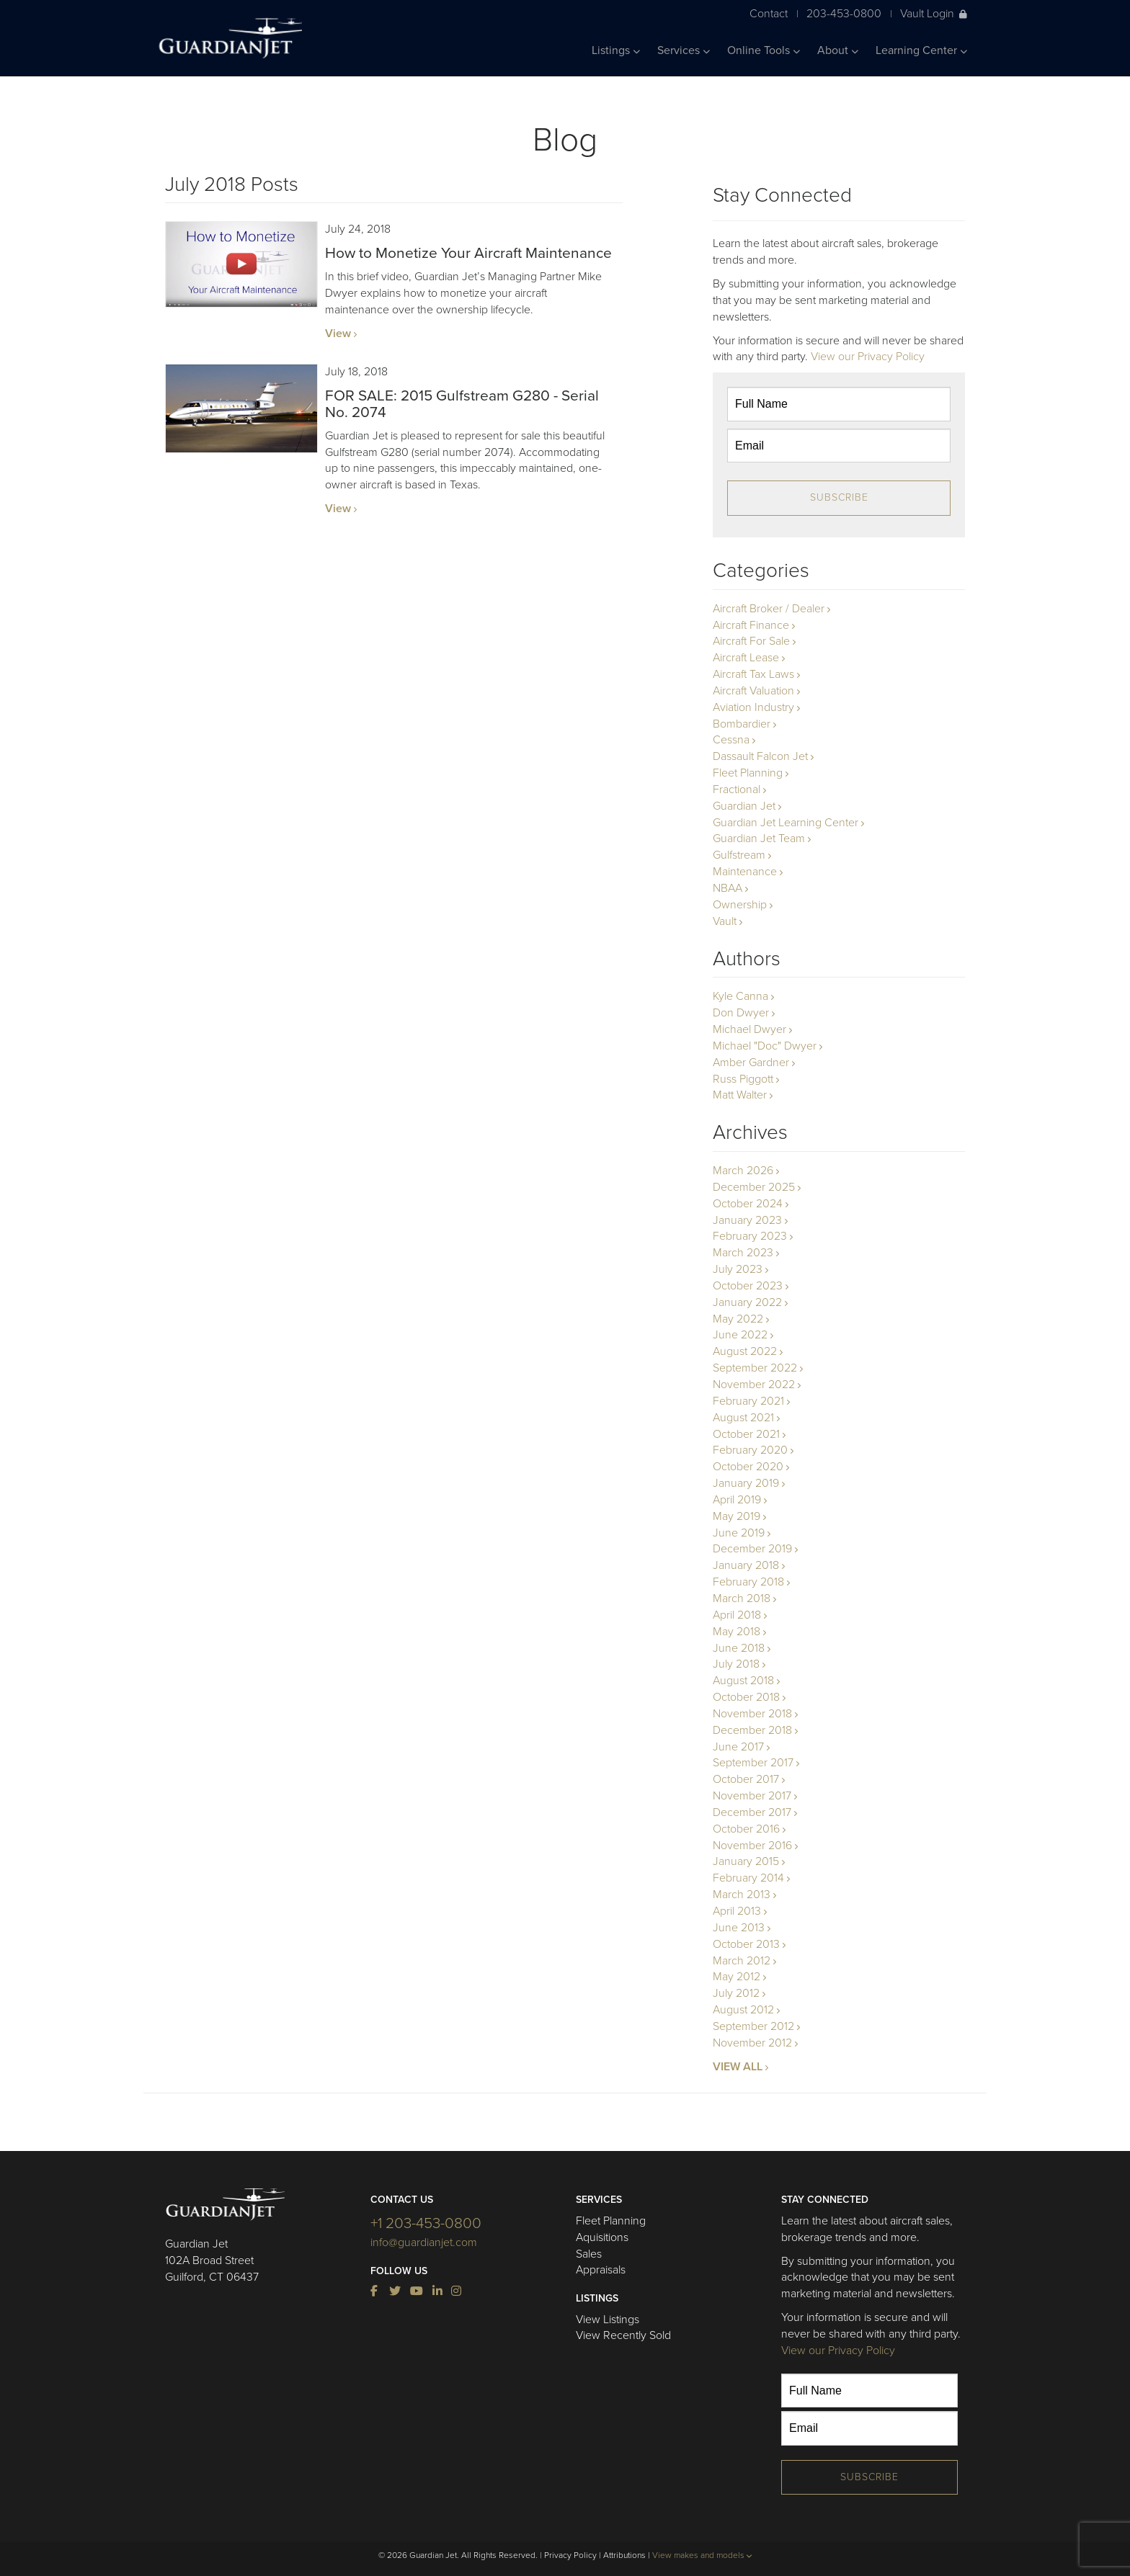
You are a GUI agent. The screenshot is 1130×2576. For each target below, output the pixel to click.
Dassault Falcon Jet (760, 756)
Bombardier (741, 724)
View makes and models (702, 2555)
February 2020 (750, 1450)
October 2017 (746, 1779)
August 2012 (743, 2010)
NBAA (727, 888)
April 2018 (737, 1615)
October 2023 (748, 1286)
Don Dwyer (741, 1013)
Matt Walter (740, 1095)
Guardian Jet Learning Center (785, 822)
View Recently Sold (623, 2335)
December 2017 (752, 1812)
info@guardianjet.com (423, 2242)
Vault (725, 921)
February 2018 (748, 1582)
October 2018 (746, 1697)
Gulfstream (739, 855)
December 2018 (752, 1730)
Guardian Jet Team (759, 838)
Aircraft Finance (751, 625)
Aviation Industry (753, 707)
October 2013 (746, 1944)
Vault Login (933, 13)
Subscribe (839, 497)
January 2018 (746, 1565)
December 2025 (754, 1187)
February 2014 (748, 1878)
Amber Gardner (751, 1062)
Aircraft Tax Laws (753, 674)
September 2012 (753, 2026)
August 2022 (745, 1351)
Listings (616, 50)
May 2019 (736, 1516)
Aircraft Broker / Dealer (768, 608)
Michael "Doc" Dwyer (765, 1046)
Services (683, 50)
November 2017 (752, 1796)
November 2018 (752, 1714)
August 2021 (743, 1417)
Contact (768, 13)
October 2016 (746, 1829)
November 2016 (752, 1845)
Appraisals (601, 2270)
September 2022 (755, 1368)
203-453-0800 (843, 13)
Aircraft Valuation (753, 691)
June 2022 (740, 1335)
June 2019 (739, 1533)
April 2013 (737, 1911)
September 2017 (753, 1763)
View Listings (607, 2319)
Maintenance (745, 871)
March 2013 (741, 1894)
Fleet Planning (748, 773)
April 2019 (737, 1500)
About (837, 50)
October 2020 (748, 1466)
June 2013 (739, 1927)
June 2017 (738, 1747)
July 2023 (737, 1269)
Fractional (736, 789)
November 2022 (754, 1384)
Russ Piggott (743, 1079)
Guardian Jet (744, 806)
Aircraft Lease (746, 657)
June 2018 (739, 1648)
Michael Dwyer (749, 1029)
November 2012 (752, 2043)
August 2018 (743, 1680)
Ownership (740, 905)
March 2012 (741, 1961)
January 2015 (746, 1861)
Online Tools (763, 50)
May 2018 (736, 1631)
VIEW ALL (737, 2067)
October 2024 (748, 1204)
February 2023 (750, 1236)
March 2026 (743, 1170)
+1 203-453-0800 (425, 2223)
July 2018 (736, 1664)
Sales (589, 2254)
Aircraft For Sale (751, 641)
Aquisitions (602, 2237)
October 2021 (746, 1434)
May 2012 (736, 1976)
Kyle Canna (740, 996)
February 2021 (748, 1401)
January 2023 (747, 1220)
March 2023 (743, 1252)
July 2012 (736, 1993)
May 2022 (738, 1319)
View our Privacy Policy (868, 356)
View (338, 333)
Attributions (624, 2555)
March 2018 (741, 1598)
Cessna (731, 740)
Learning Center (921, 50)
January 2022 (747, 1302)
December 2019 (752, 1549)
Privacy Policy (570, 2555)
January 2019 (746, 1483)
